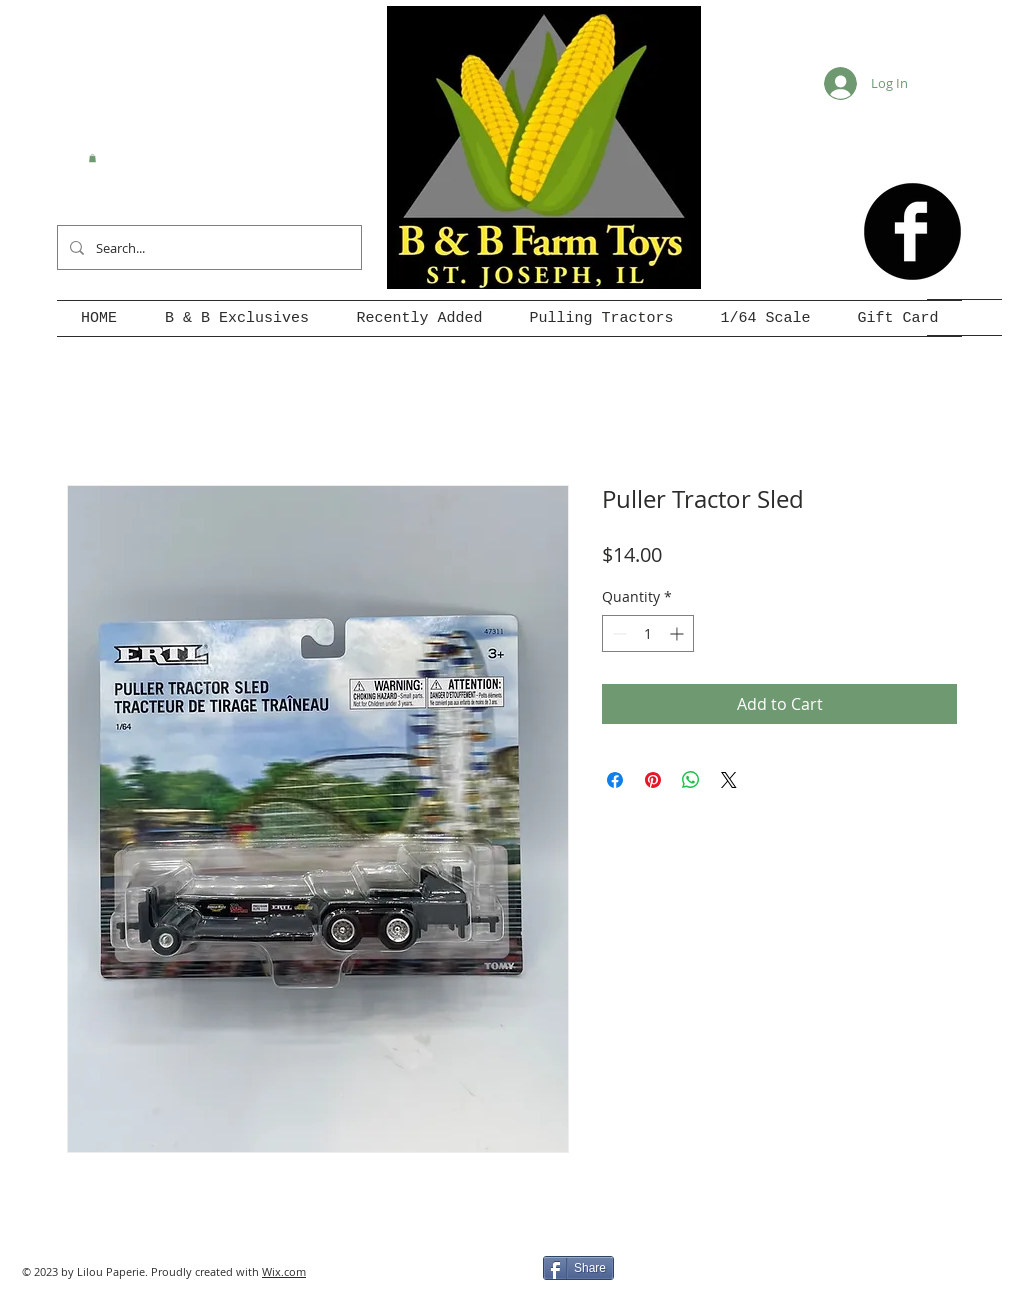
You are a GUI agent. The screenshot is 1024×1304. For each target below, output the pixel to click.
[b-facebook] (912, 231)
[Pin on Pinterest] (653, 780)
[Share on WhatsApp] (691, 780)
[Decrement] (617, 633)
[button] (92, 158)
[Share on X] (729, 780)
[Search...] (207, 247)
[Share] (578, 1268)
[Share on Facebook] (615, 780)
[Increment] (678, 633)
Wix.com (284, 1271)
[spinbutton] (648, 633)
